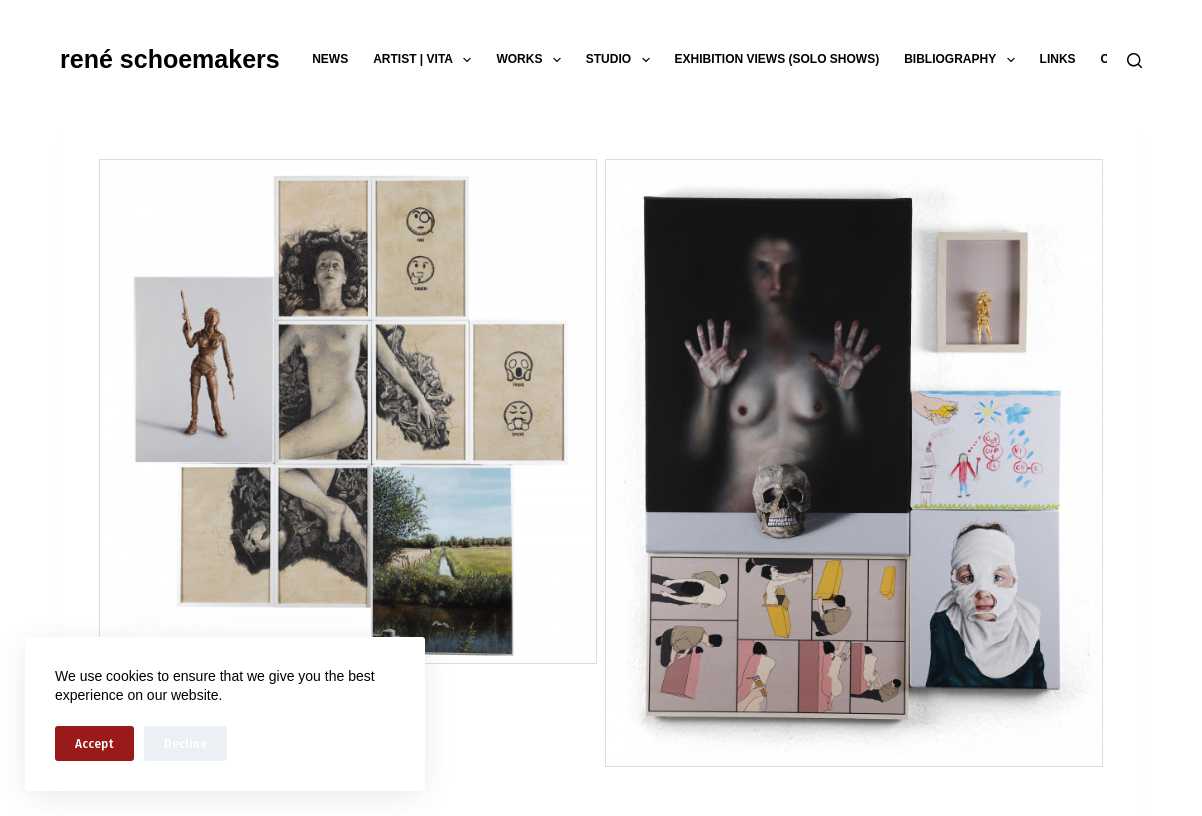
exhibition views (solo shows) (777, 59)
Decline (185, 743)
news (330, 59)
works (532, 60)
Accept (94, 743)
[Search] (1134, 60)
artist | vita (426, 60)
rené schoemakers (170, 59)
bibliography (963, 60)
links (1058, 59)
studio (622, 60)
